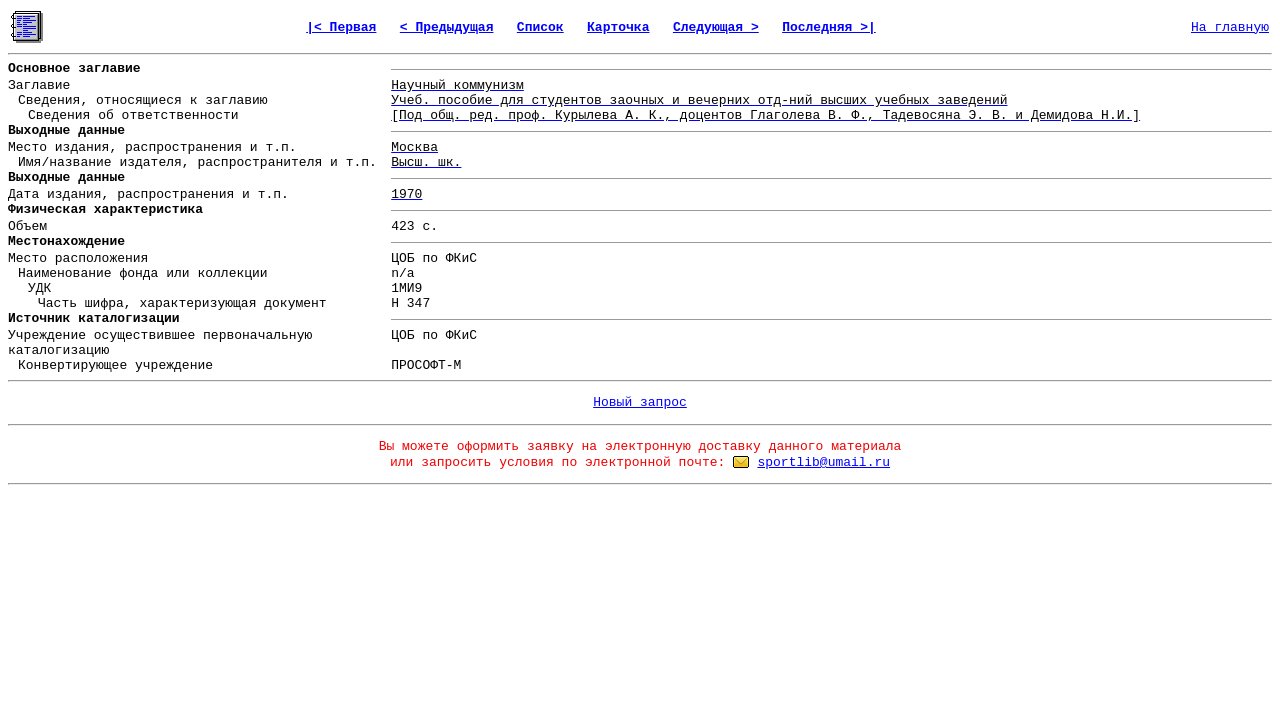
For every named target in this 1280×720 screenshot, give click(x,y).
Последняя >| (829, 27)
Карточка (618, 27)
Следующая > (716, 27)
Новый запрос (640, 402)
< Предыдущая (447, 27)
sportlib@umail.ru (823, 462)
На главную (1230, 27)
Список (540, 27)
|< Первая (341, 27)
